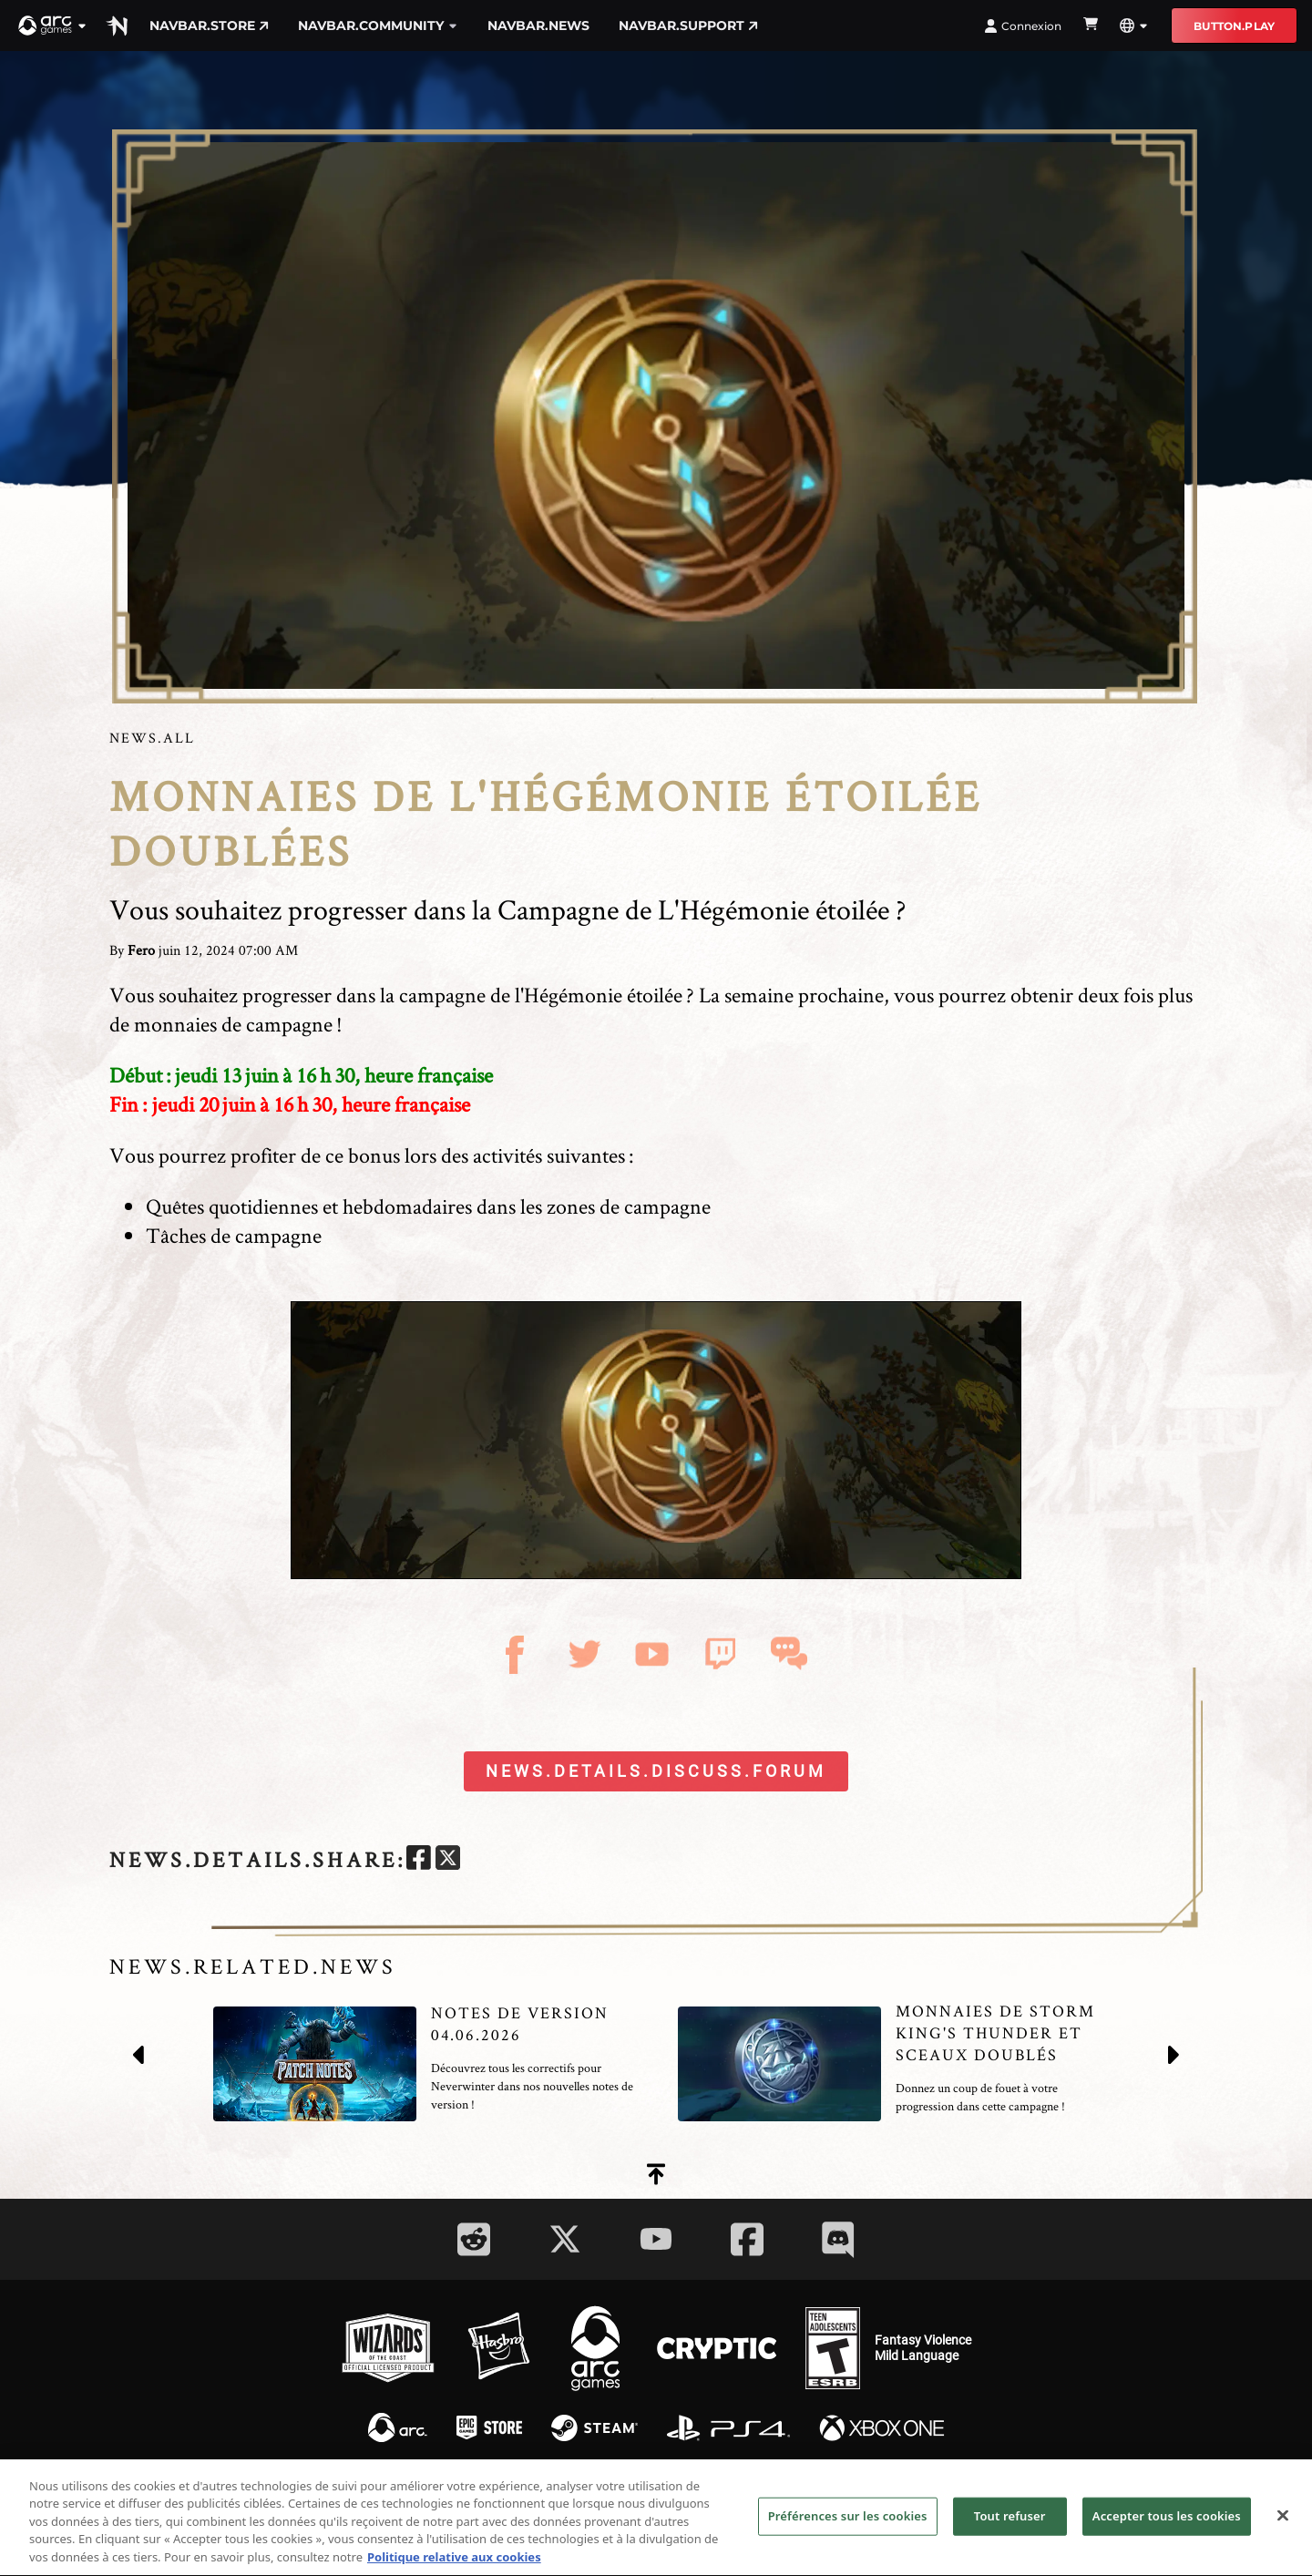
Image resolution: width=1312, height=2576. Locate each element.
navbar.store (209, 25)
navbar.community (378, 25)
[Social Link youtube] (656, 2238)
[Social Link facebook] (747, 2239)
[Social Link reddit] (473, 2239)
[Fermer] (1283, 2529)
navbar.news (538, 25)
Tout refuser (1010, 2528)
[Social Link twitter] (564, 2238)
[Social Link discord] (838, 2239)
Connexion (1022, 26)
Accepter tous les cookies (1166, 2528)
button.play (1234, 26)
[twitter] (448, 1860)
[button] (53, 25)
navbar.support (688, 25)
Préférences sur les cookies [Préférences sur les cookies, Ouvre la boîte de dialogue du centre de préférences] (848, 2528)
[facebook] (418, 1860)
